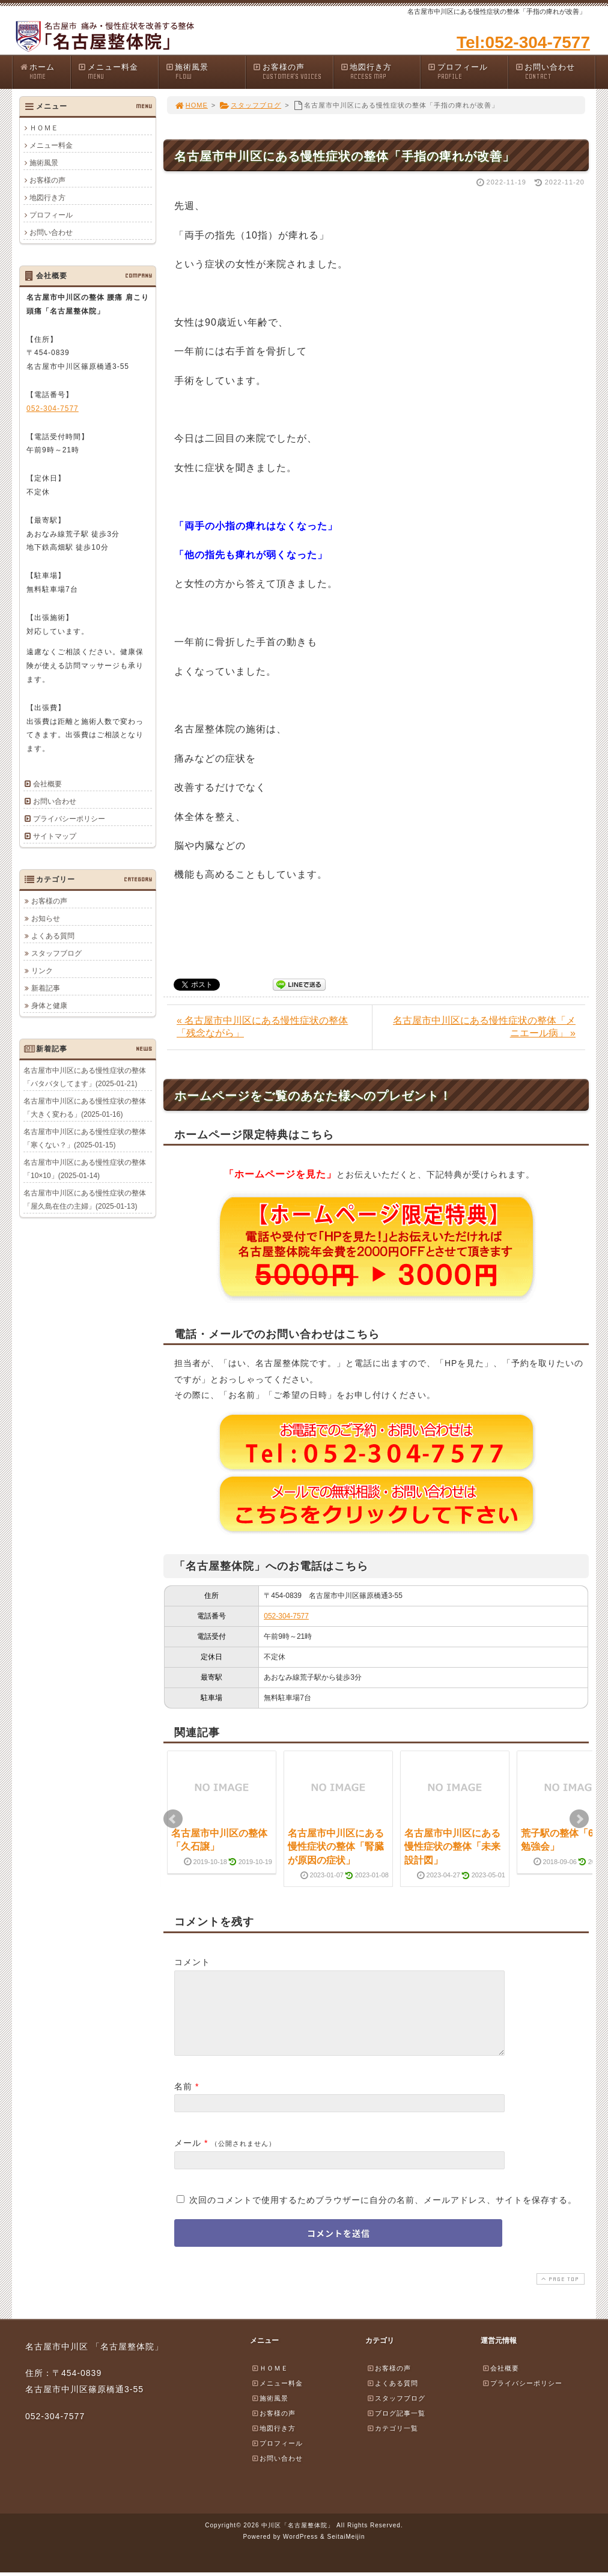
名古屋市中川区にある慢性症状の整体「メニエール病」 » (484, 1026)
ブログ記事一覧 (395, 2427)
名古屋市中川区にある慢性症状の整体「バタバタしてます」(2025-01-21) (84, 1076)
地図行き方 (380, 71)
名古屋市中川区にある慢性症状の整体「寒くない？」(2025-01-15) (84, 1138)
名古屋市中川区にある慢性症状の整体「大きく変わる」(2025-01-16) (84, 1107)
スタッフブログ (250, 105)
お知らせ (45, 918)
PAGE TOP (559, 2293)
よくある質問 (52, 935)
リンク (42, 970)
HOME (191, 105)
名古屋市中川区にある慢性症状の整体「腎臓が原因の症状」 (336, 1846)
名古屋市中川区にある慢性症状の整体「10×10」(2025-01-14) (84, 1168)
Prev (173, 1819)
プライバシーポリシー (69, 819)
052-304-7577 (286, 1616)
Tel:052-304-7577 (523, 42)
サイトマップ (54, 836)
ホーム (44, 71)
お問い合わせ (555, 71)
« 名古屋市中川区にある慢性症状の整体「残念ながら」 (262, 1026)
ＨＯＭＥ (43, 128)
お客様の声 (292, 71)
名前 (183, 2101)
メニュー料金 (118, 71)
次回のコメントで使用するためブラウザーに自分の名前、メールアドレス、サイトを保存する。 (383, 2214)
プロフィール (467, 71)
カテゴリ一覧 (392, 2442)
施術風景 (205, 71)
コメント (192, 1962)
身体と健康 (49, 1005)
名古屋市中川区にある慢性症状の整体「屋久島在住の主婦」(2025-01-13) (84, 1199)
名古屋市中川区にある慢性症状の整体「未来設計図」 (452, 1846)
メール (187, 2157)
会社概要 (47, 784)
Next (579, 1819)
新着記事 (45, 987)
